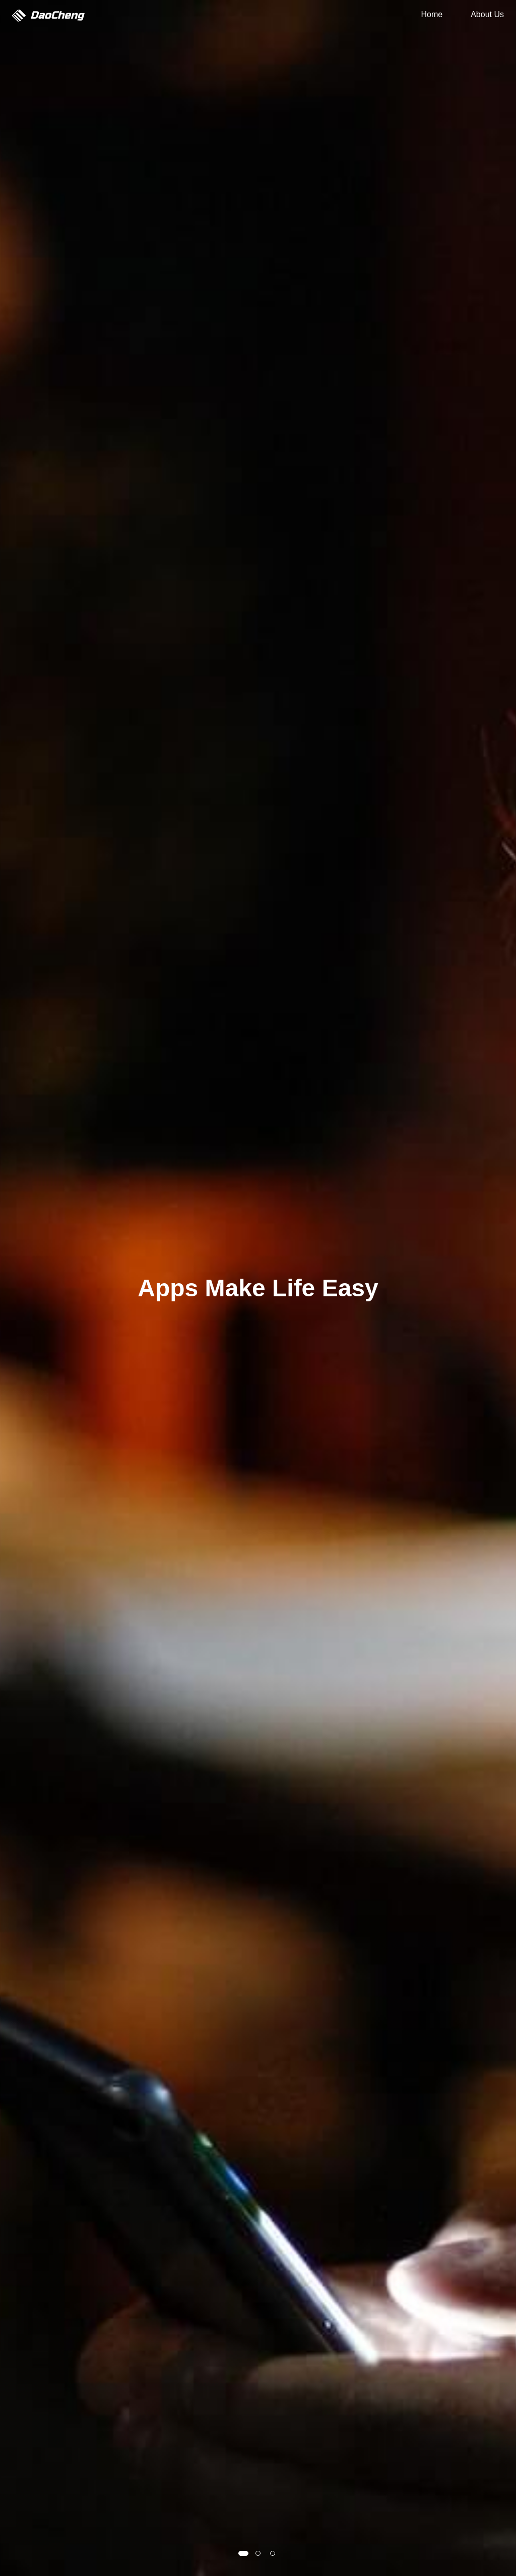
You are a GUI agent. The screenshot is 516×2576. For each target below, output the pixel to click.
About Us (487, 14)
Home (432, 14)
